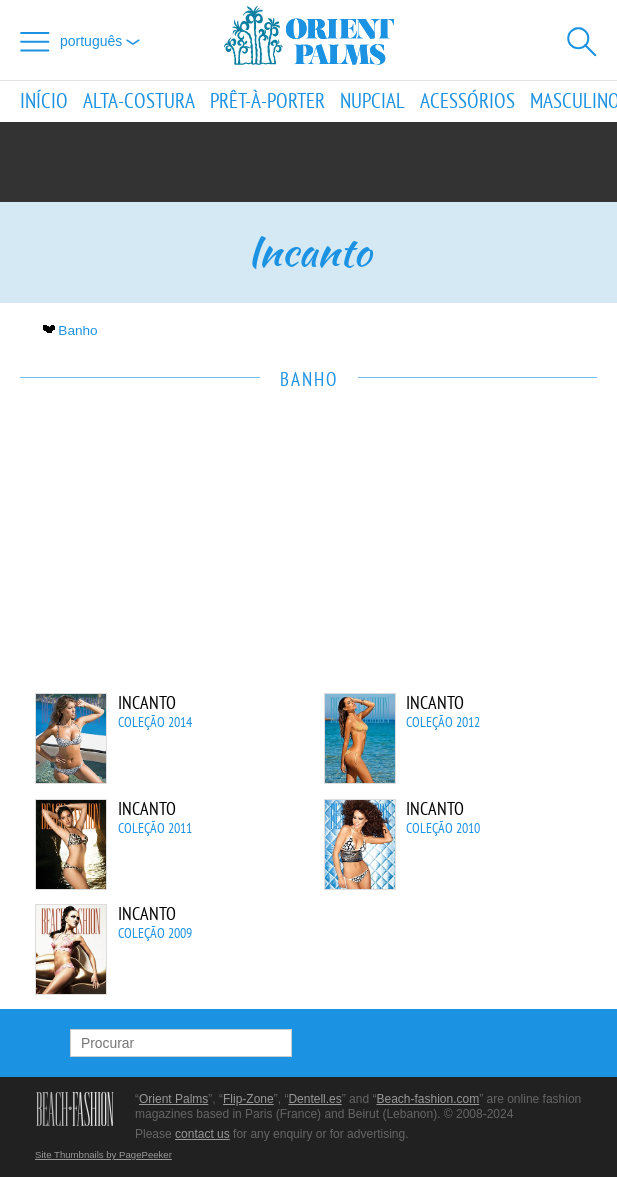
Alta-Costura (139, 101)
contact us (202, 1134)
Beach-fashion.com (427, 1099)
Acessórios (467, 101)
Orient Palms (173, 1099)
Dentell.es (314, 1099)
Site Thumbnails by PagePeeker (103, 1154)
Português (100, 41)
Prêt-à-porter (267, 101)
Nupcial (372, 101)
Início (44, 101)
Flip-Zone (248, 1099)
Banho (72, 330)
